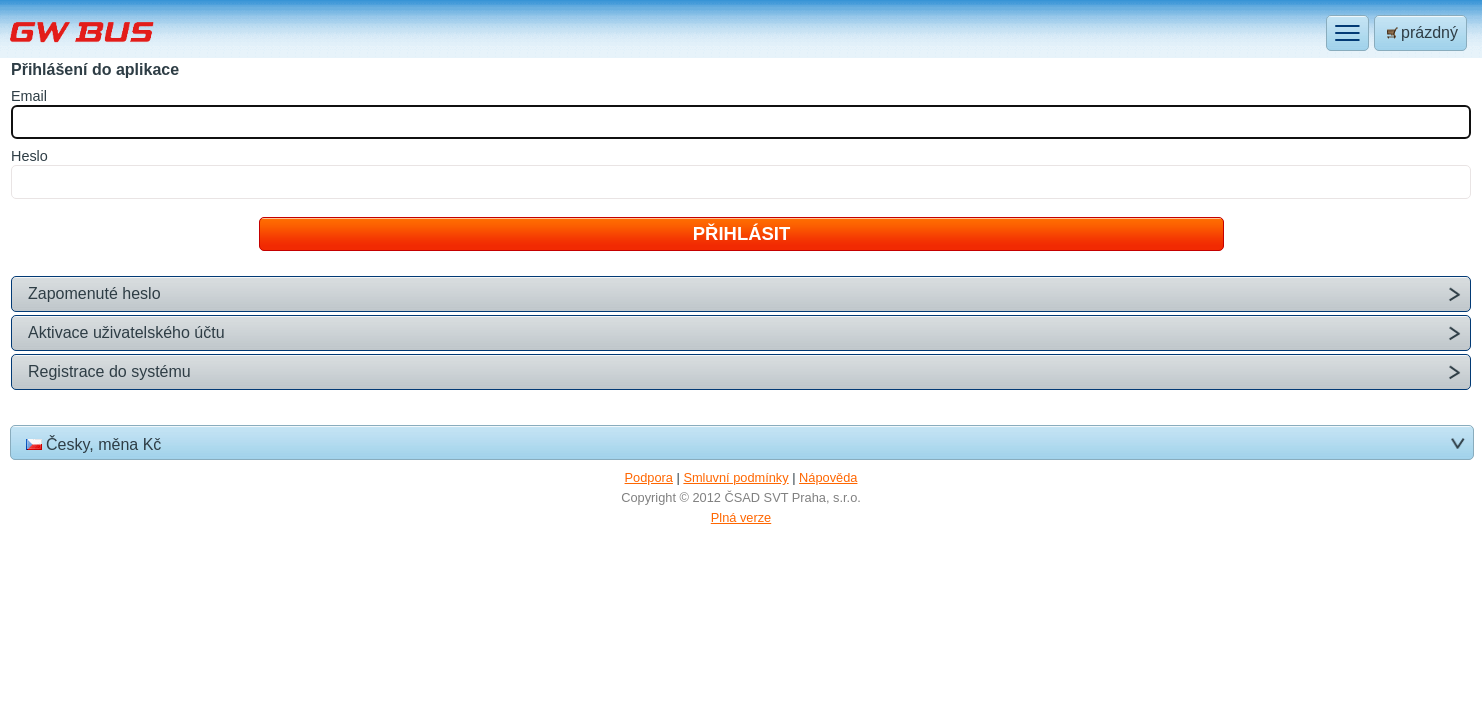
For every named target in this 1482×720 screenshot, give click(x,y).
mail (29, 96)
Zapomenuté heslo (94, 293)
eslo (29, 156)
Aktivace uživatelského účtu (126, 332)
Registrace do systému (109, 371)
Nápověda (828, 477)
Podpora (649, 477)
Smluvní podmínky (735, 477)
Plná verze (741, 517)
